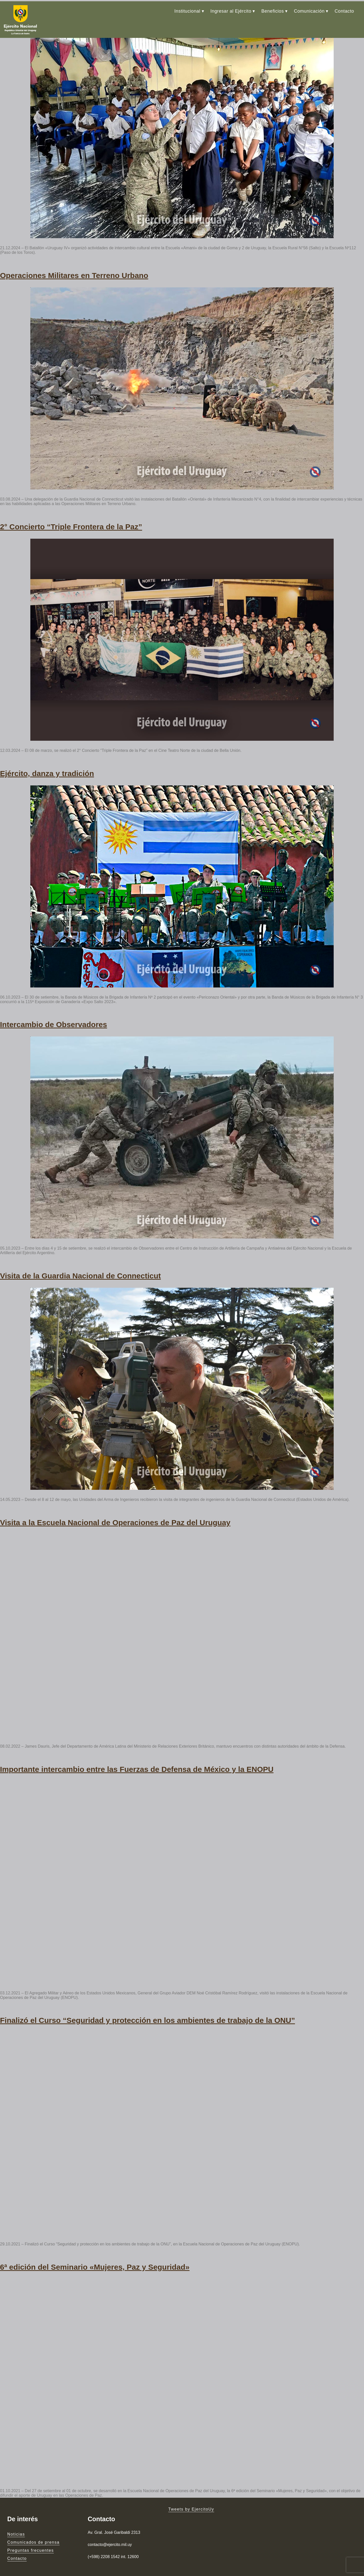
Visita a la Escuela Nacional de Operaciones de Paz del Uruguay (115, 1513)
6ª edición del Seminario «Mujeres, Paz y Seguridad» (95, 2254)
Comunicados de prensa (33, 2529)
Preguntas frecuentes (30, 2537)
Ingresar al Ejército (230, 9)
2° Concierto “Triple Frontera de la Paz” (71, 522)
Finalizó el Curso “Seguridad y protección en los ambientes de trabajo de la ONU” (147, 2008)
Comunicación (309, 9)
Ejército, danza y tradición (47, 767)
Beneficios (272, 9)
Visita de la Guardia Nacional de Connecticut (80, 1267)
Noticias (16, 2521)
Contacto (344, 9)
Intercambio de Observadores (53, 1017)
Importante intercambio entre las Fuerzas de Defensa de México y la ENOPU (137, 1758)
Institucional (187, 9)
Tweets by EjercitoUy (191, 2496)
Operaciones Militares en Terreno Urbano (74, 272)
